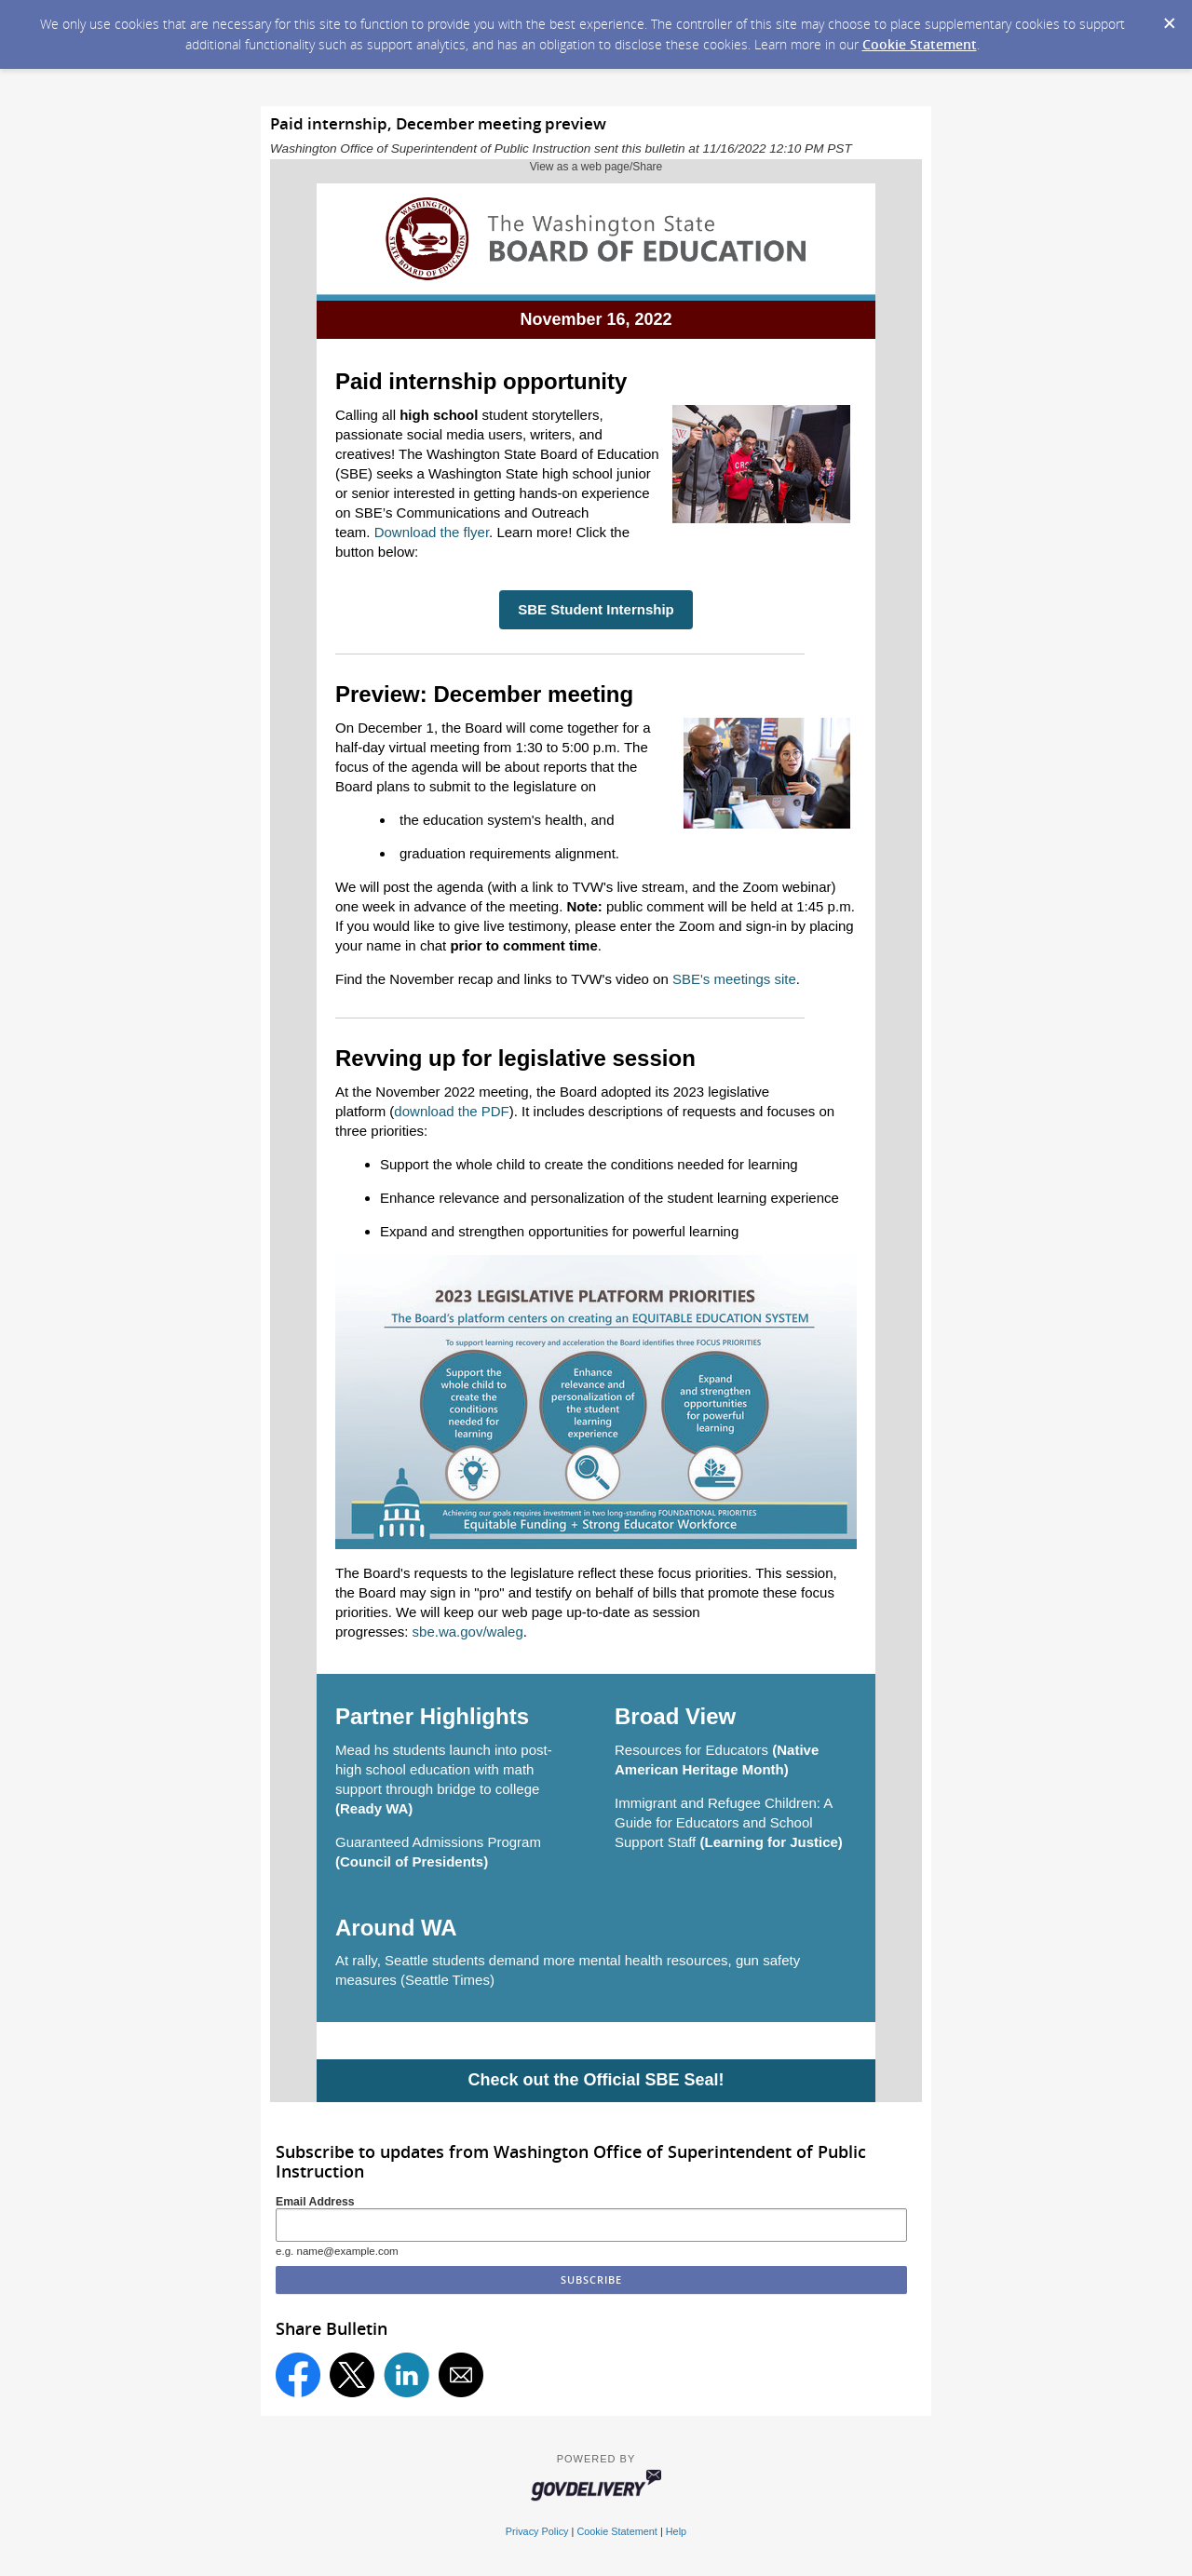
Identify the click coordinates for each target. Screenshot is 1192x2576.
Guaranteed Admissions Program (438, 1842)
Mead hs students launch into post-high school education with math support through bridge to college (443, 1769)
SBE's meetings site (734, 979)
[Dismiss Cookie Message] (1168, 17)
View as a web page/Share (596, 166)
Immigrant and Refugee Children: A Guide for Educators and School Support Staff (723, 1822)
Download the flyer (431, 532)
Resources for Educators (691, 1750)
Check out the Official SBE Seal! (595, 2079)
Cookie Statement (919, 44)
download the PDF (451, 1111)
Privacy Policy (537, 2531)
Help (676, 2531)
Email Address (315, 2201)
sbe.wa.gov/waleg (468, 1631)
